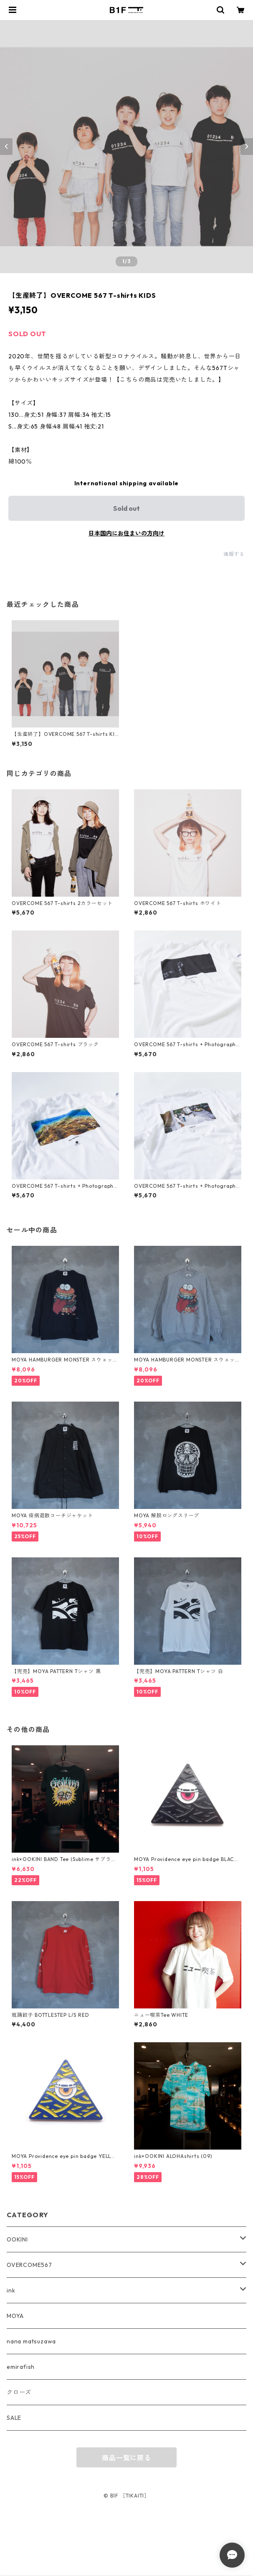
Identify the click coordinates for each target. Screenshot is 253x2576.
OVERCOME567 (29, 2265)
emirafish (21, 2367)
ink (11, 2290)
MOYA (15, 2316)
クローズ (19, 2392)
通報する (234, 554)
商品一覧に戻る (126, 2458)
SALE (14, 2417)
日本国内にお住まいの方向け (126, 533)
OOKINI (17, 2239)
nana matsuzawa (31, 2341)
